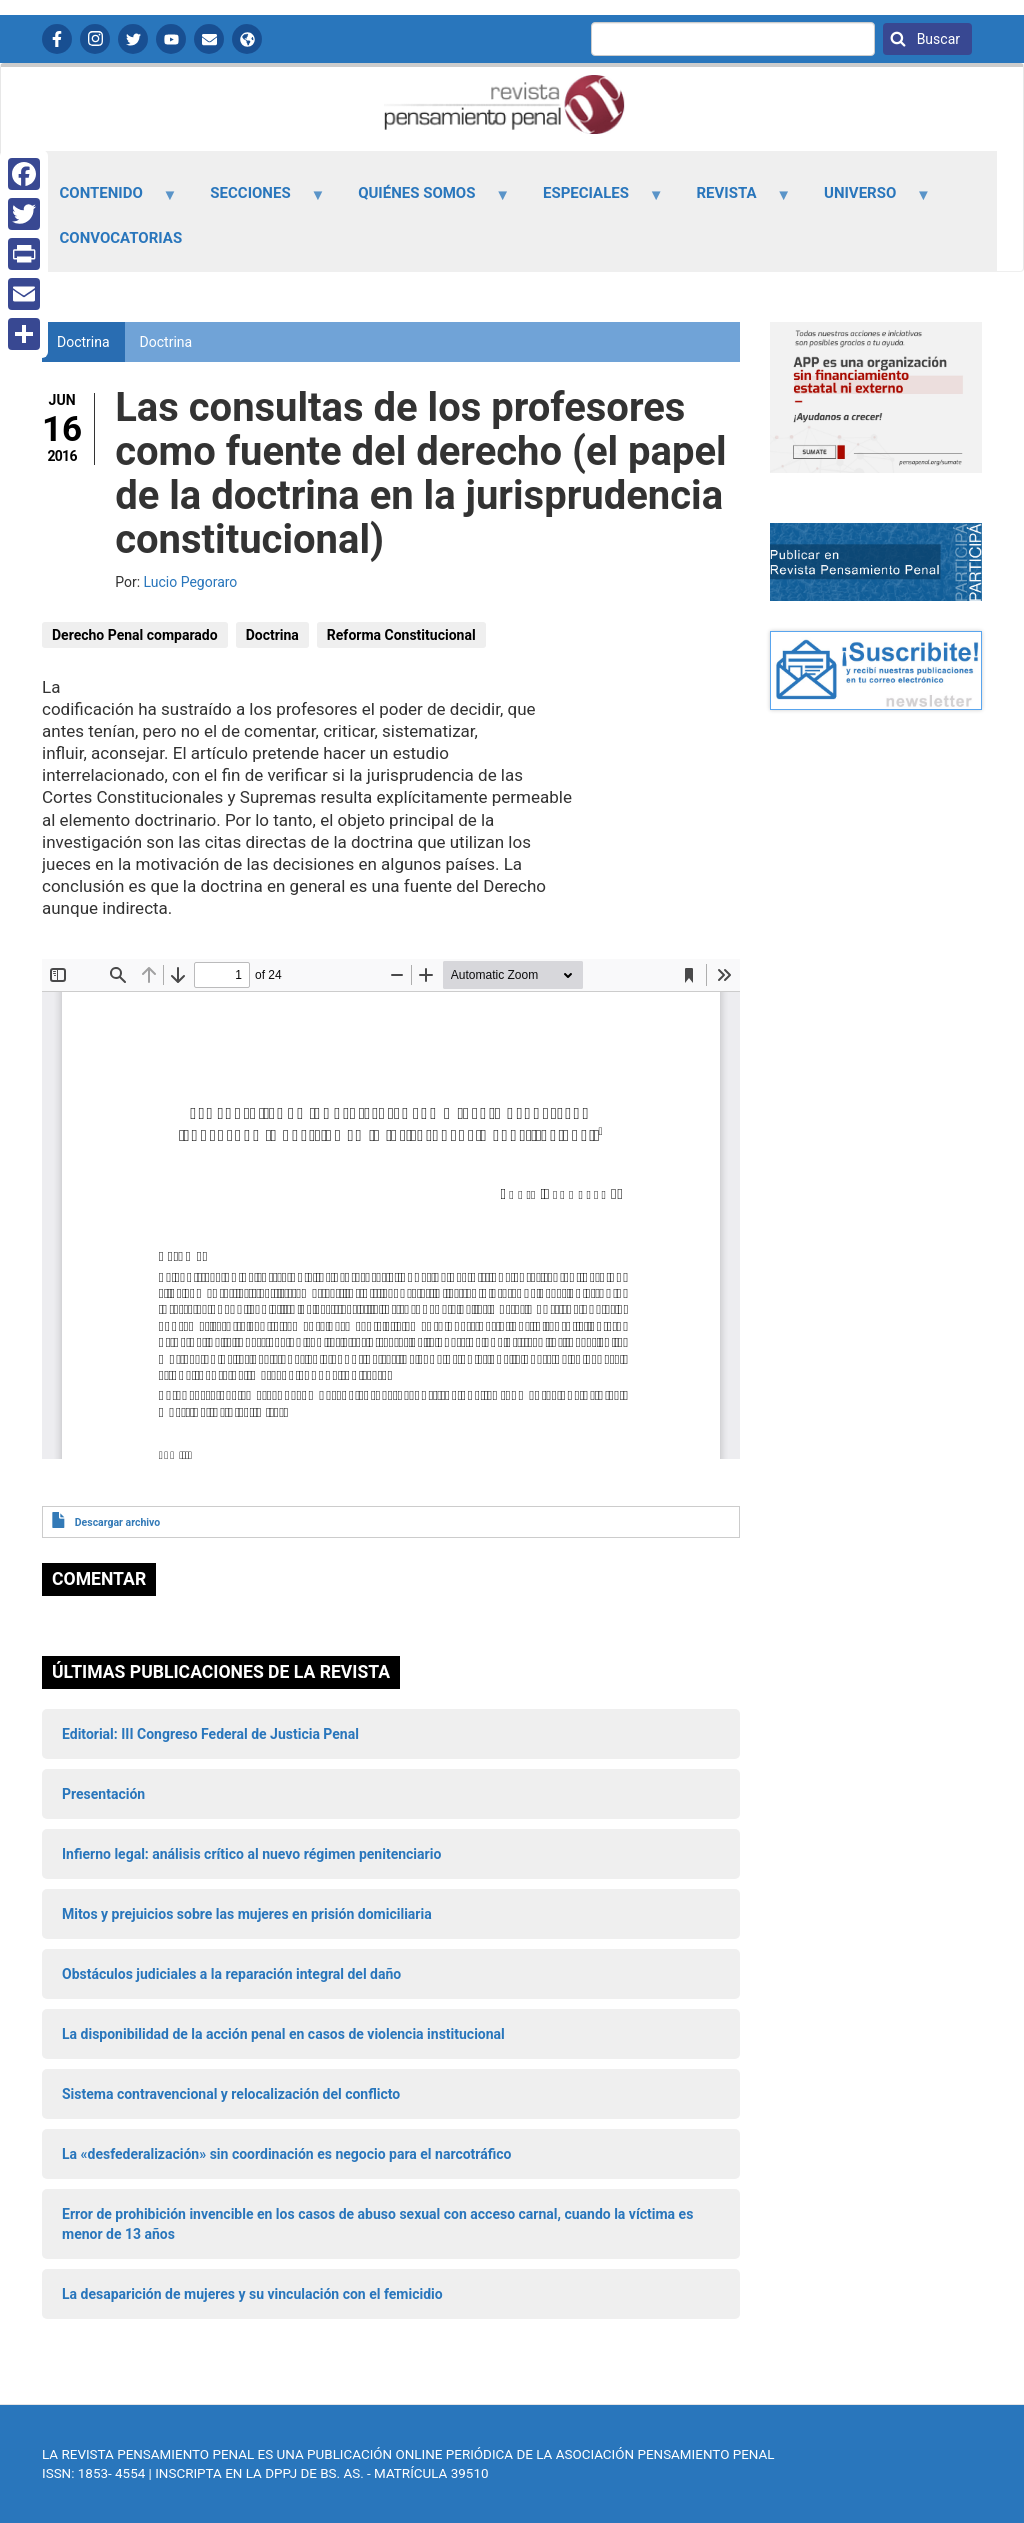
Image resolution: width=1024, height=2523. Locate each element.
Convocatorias (121, 238)
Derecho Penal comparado (135, 635)
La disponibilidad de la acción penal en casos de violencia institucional (283, 2034)
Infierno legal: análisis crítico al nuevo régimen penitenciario (251, 1854)
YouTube (171, 39)
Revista (732, 200)
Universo (866, 200)
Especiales (591, 200)
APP (247, 39)
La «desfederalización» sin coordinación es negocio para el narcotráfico (286, 2154)
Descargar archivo (117, 1522)
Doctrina (166, 342)
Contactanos (209, 39)
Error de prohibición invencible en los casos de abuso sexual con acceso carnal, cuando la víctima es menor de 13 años (377, 2224)
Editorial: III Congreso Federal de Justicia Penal (210, 1734)
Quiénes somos (423, 200)
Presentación (103, 1794)
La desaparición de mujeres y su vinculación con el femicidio (252, 2294)
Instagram (95, 39)
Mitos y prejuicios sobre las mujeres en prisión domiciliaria (247, 1914)
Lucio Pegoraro (191, 582)
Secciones (256, 200)
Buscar (936, 39)
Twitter (133, 39)
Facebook (57, 39)
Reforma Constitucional (401, 635)
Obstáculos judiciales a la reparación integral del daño (231, 1974)
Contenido (107, 200)
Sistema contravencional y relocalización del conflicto (231, 2094)
